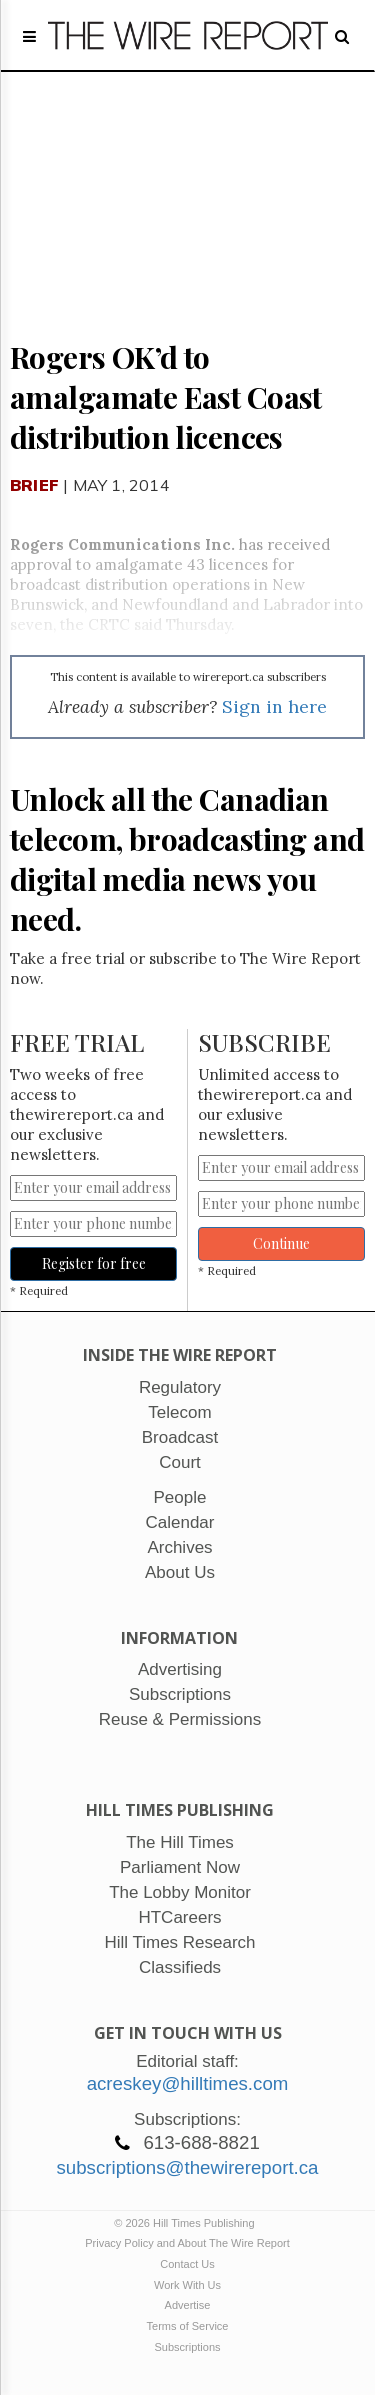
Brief (34, 485)
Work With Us (187, 2285)
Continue (281, 1243)
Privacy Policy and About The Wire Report (187, 2243)
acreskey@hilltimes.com (188, 2083)
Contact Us (187, 2264)
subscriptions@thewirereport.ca (187, 2167)
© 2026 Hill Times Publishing (187, 2223)
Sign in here (274, 706)
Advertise (188, 2305)
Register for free (94, 1263)
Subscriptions (187, 2347)
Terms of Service (188, 2326)
